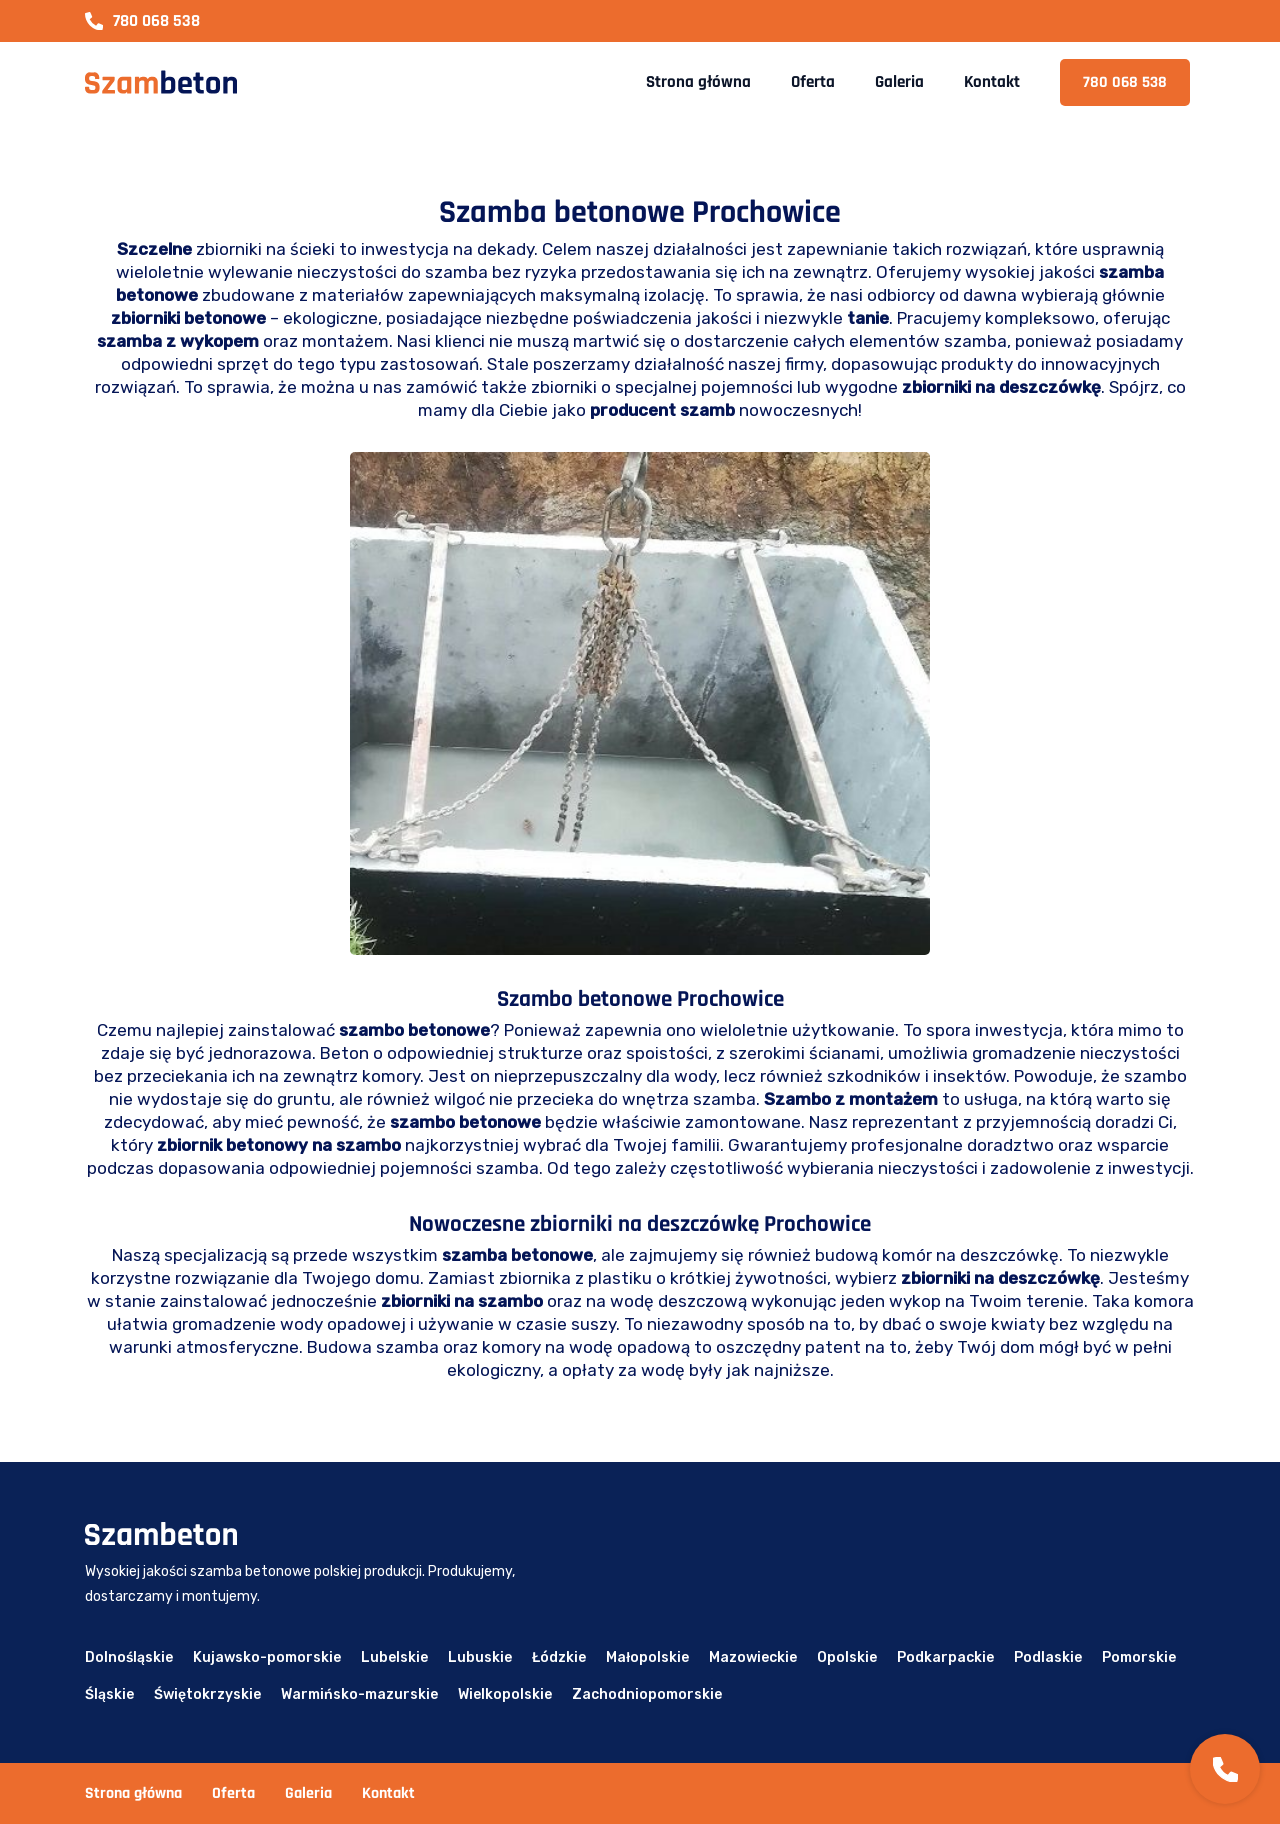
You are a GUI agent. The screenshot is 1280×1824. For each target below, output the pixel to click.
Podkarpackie (945, 1657)
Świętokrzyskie (207, 1694)
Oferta (813, 82)
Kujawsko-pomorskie (267, 1657)
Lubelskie (394, 1657)
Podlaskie (1048, 1657)
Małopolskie (647, 1657)
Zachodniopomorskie (647, 1694)
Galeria (899, 82)
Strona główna (698, 82)
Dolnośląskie (129, 1657)
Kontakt (992, 82)
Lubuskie (480, 1657)
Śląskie (109, 1694)
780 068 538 (142, 21)
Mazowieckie (753, 1657)
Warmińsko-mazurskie (359, 1694)
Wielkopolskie (505, 1694)
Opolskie (847, 1657)
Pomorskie (1139, 1657)
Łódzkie (559, 1657)
